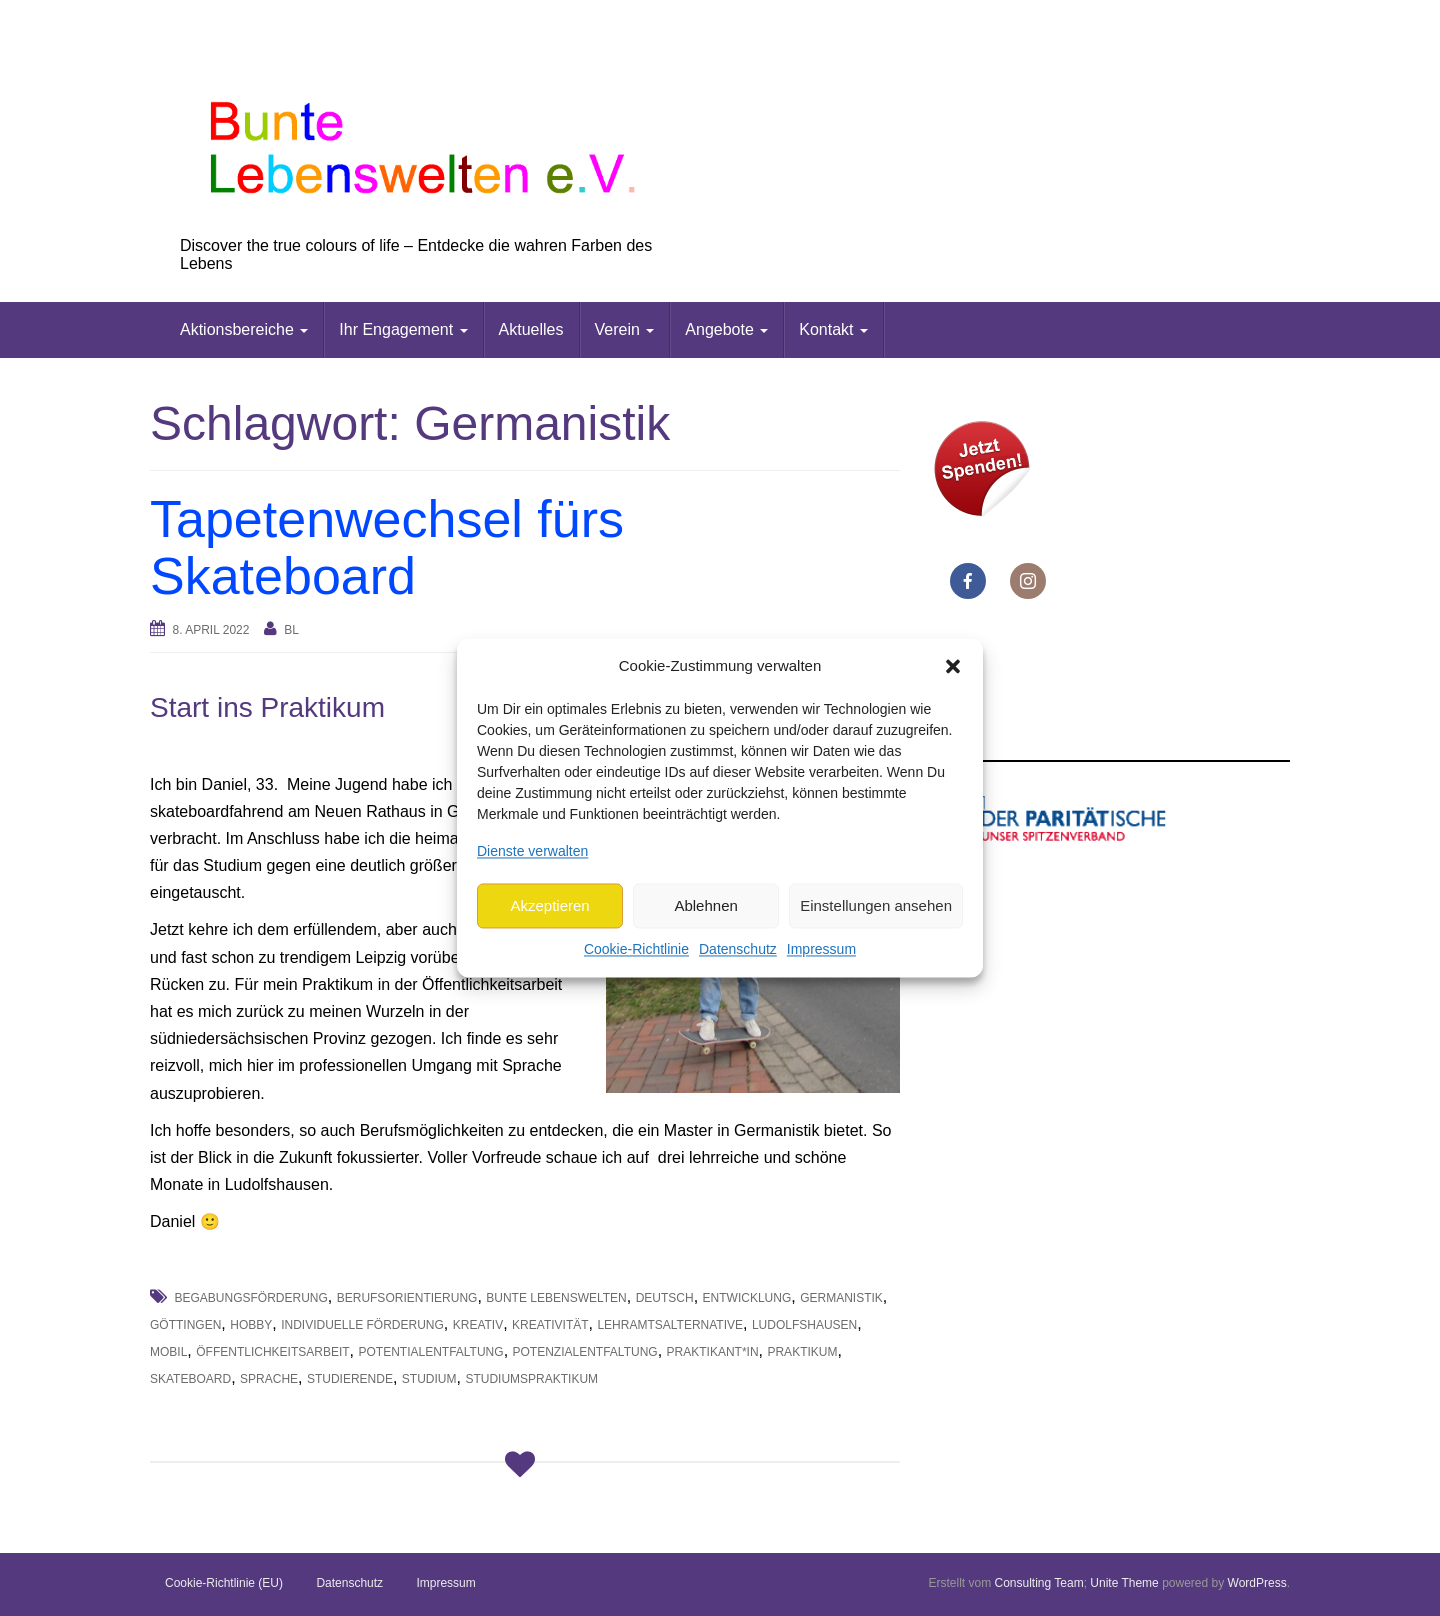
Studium (429, 1379)
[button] (953, 666)
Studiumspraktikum (531, 1379)
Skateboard (190, 1379)
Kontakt (833, 329)
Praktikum (802, 1352)
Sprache (269, 1379)
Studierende (350, 1379)
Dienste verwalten (532, 851)
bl (291, 630)
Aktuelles (531, 329)
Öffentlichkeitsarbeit (272, 1352)
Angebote (726, 329)
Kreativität (550, 1325)
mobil (168, 1352)
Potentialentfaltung (430, 1352)
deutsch (665, 1298)
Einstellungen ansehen (876, 905)
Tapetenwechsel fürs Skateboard (387, 547)
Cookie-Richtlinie (636, 950)
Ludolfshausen (804, 1325)
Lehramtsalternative (670, 1325)
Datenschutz (738, 950)
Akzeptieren (549, 905)
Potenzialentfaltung (585, 1352)
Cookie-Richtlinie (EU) (224, 1583)
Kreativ (478, 1325)
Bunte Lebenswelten (556, 1298)
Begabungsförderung (250, 1298)
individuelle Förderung (362, 1325)
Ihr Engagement (403, 329)
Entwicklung (747, 1298)
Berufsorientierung (407, 1298)
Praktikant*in (713, 1352)
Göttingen (185, 1325)
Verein (625, 329)
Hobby (251, 1325)
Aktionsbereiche (244, 329)
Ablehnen (705, 905)
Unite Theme (1124, 1583)
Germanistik (841, 1298)
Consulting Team (1038, 1583)
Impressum (821, 950)
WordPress (1257, 1583)
